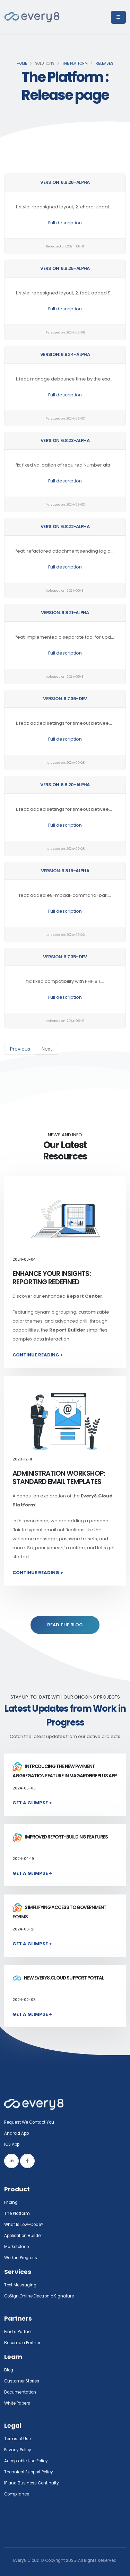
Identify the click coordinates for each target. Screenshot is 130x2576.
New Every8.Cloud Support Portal (58, 1978)
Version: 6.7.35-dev (65, 956)
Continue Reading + (37, 1355)
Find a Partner (18, 2331)
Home (22, 63)
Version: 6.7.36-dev (65, 698)
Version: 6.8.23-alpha (65, 440)
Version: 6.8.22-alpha (65, 526)
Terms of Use (17, 2439)
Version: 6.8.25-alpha (64, 268)
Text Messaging (20, 2285)
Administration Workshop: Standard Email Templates (58, 1477)
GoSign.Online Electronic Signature (39, 2296)
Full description (65, 222)
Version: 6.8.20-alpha (64, 784)
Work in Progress (20, 2257)
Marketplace (16, 2246)
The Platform (75, 63)
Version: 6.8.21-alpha (65, 612)
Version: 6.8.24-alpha (65, 354)
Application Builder (23, 2235)
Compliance (16, 2494)
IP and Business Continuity (31, 2483)
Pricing (11, 2202)
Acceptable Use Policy (26, 2461)
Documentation (20, 2392)
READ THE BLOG (65, 1624)
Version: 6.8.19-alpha (65, 870)
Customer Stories (21, 2381)
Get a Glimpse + (32, 1802)
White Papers (17, 2403)
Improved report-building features (60, 1837)
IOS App (13, 2144)
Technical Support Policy (28, 2472)
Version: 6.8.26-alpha (64, 182)
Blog (8, 2370)
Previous (20, 1048)
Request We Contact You (29, 2122)
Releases (104, 63)
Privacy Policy (17, 2450)
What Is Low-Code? (23, 2224)
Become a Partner (22, 2342)
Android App (16, 2133)
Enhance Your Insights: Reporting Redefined (51, 1278)
